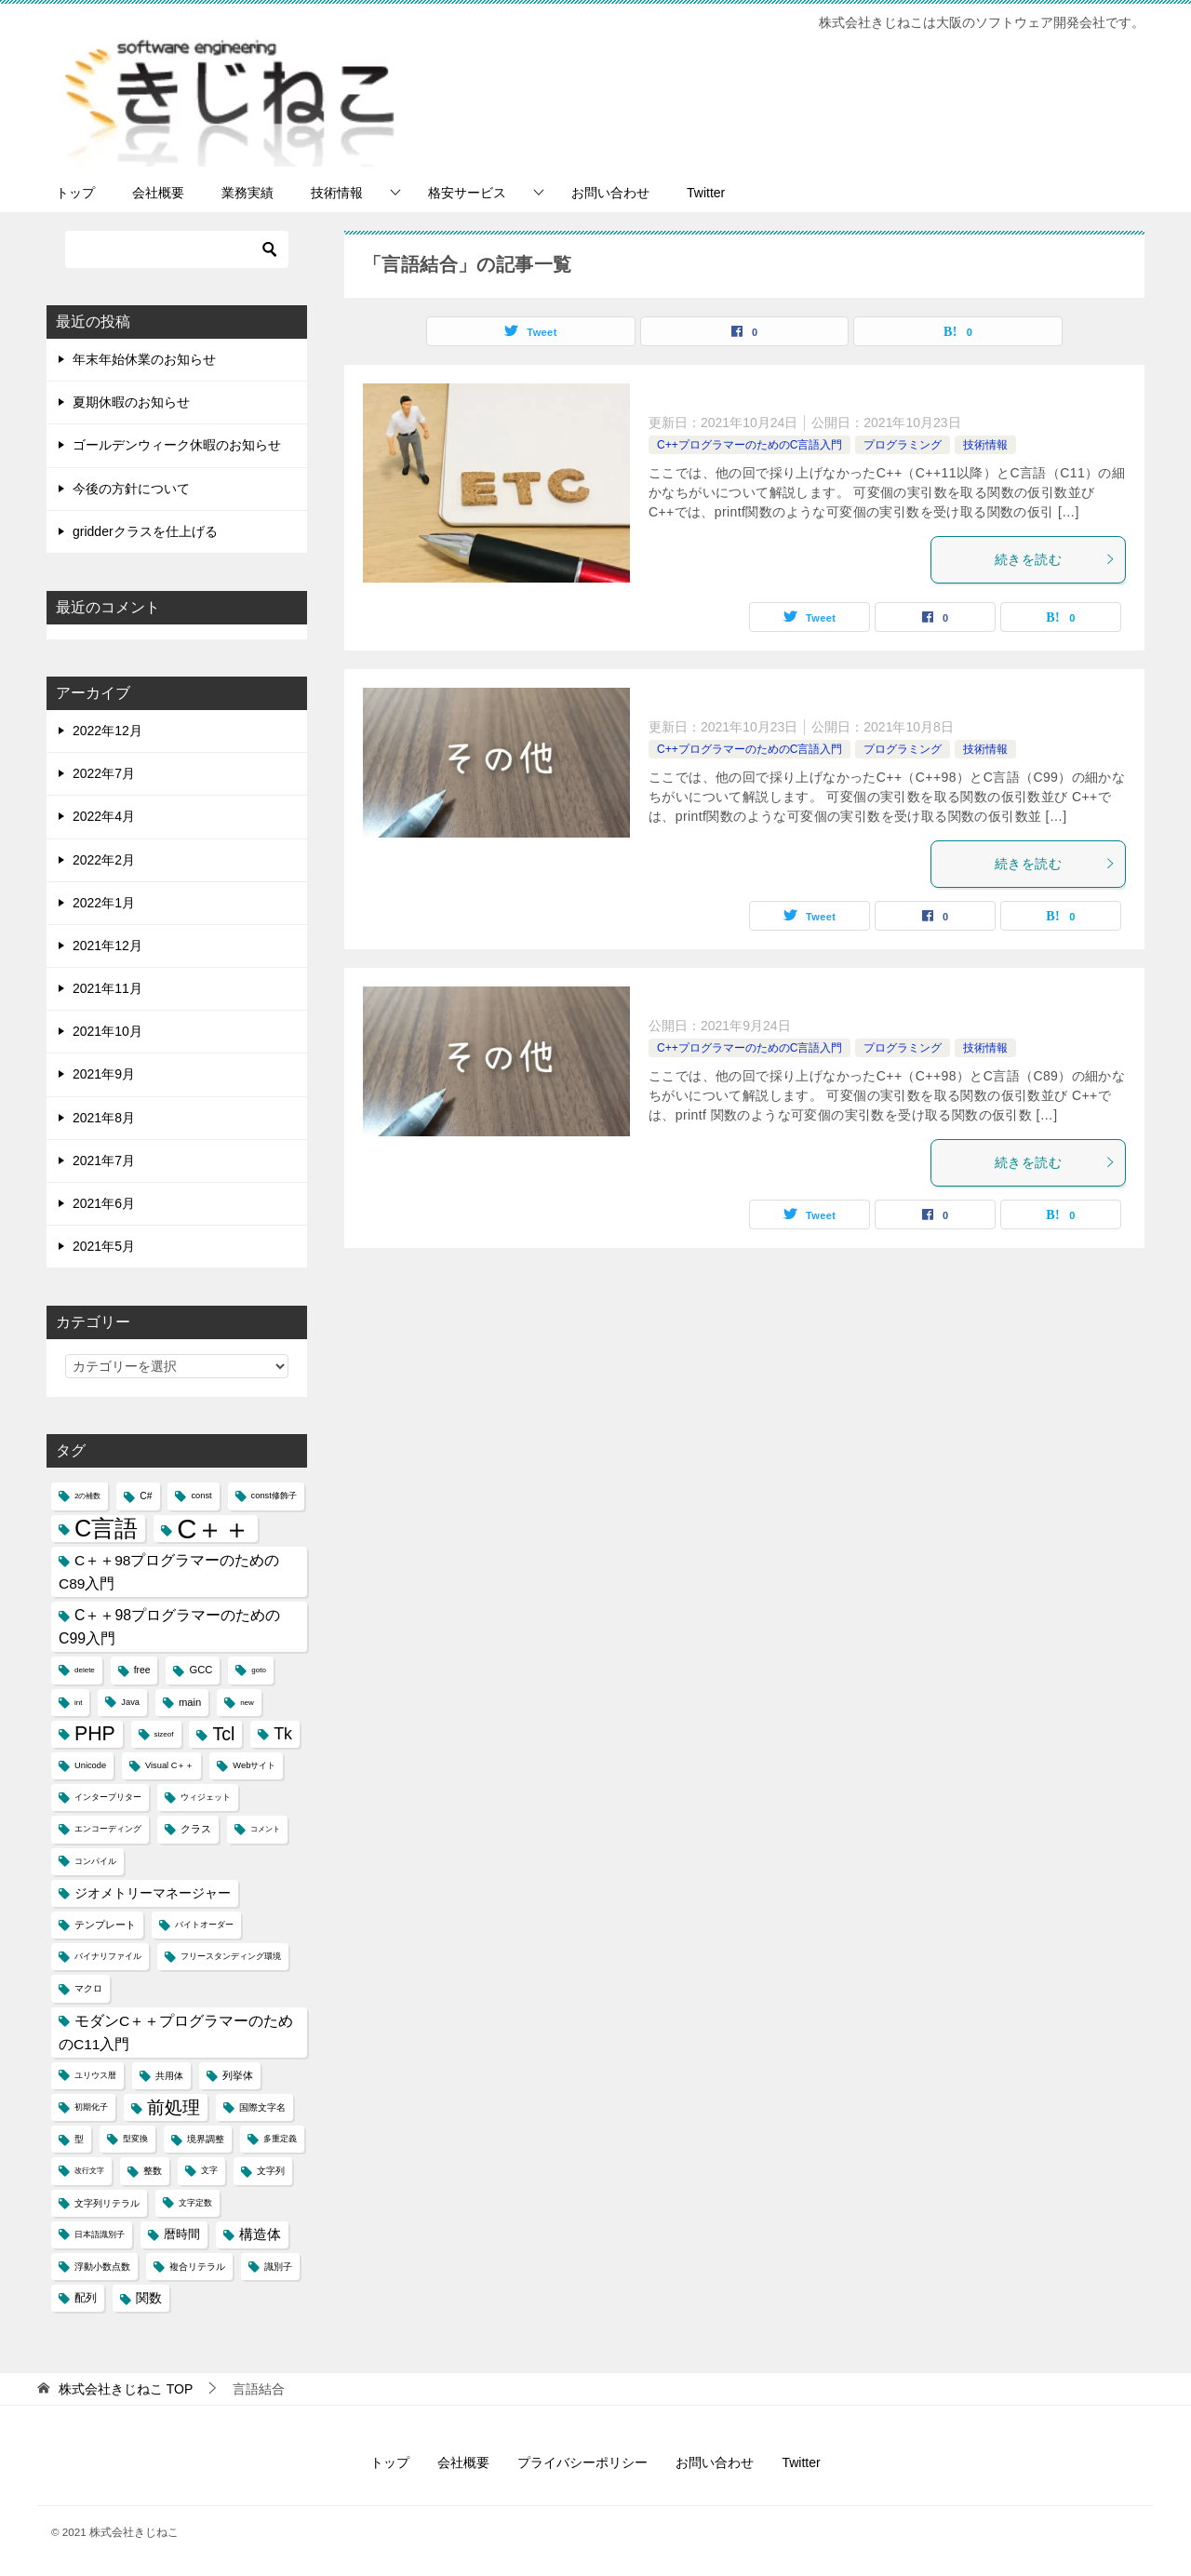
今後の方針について (131, 488)
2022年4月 (104, 816)
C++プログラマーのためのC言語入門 (749, 444)
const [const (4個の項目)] (201, 1495)
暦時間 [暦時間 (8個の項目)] (182, 2234)
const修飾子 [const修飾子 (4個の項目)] (274, 1495)
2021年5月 (104, 1246)
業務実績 (247, 192)
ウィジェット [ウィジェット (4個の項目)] (206, 1797)
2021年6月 (104, 1203)
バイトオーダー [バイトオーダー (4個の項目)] (204, 1924)
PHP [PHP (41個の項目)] (94, 1734)
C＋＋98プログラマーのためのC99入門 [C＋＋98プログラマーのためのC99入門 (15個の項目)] (169, 1626)
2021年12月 (107, 945)
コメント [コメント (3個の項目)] (265, 1829)
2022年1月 (104, 902)
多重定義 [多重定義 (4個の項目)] (280, 2138)
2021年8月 (104, 1117)
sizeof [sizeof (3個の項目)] (164, 1734)
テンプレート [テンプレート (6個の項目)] (105, 1924)
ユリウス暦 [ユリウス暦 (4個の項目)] (95, 2075)
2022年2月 (104, 859)
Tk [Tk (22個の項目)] (283, 1733)
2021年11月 (107, 988)
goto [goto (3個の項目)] (258, 1670)
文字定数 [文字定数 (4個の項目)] (195, 2202)
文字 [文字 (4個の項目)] (209, 2170)
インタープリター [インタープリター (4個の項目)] (107, 1797)
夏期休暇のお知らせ (131, 402)
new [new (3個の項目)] (247, 1702)
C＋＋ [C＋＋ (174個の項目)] (213, 1528)
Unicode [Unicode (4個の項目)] (90, 1765)
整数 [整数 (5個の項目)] (152, 2171)
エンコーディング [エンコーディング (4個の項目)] (107, 1828)
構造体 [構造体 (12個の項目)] (260, 2234)
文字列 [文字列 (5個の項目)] (271, 2171)
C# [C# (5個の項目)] (146, 1496)
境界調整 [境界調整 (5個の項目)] (205, 2139)
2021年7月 (104, 1160)
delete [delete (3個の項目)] (84, 1670)
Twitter (706, 192)
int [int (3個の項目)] (78, 1702)
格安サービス (467, 192)
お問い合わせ (610, 192)
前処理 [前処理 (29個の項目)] (173, 2107)
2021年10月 (107, 1031)
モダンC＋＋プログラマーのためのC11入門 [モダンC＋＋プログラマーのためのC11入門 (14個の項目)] (176, 2032)
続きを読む (1055, 559)
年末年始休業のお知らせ (144, 359)
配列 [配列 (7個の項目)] (85, 2297)
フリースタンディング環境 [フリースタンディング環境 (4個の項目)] (231, 1956)
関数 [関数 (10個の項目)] (149, 2298)
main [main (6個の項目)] (190, 1702)
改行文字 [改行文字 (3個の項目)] (89, 2171)
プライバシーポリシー (582, 2462)
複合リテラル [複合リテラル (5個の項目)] (197, 2266)
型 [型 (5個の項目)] (79, 2139)
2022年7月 (104, 773)
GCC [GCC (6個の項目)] (200, 1669)
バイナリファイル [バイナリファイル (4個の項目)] (107, 1956)
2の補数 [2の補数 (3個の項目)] (87, 1496)
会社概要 (158, 192)
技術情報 (337, 192)
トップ (75, 192)
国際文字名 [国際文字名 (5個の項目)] (262, 2107)
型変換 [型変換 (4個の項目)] (135, 2138)
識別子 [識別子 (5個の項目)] (278, 2266)
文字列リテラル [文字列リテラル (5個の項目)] (107, 2203)
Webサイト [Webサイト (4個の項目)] (254, 1765)
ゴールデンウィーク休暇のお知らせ (177, 444)
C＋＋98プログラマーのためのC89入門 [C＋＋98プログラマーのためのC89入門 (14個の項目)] (169, 1571)
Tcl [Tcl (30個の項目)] (223, 1734)
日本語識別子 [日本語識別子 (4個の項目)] (99, 2234)
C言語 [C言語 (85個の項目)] (106, 1528)
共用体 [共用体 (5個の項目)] (169, 2076)
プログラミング (902, 444)
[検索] (176, 249)
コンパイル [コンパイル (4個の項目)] (95, 1861)
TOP (126, 2388)
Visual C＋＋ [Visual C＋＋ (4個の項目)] (169, 1765)
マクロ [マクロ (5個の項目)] (88, 1988)
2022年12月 (107, 730)
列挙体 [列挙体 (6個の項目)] (237, 2075)
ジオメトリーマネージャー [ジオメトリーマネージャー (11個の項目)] (152, 1892)
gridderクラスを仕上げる (145, 531)
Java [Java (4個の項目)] (130, 1702)
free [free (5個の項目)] (142, 1670)
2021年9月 (104, 1074)
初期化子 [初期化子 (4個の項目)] (91, 2107)
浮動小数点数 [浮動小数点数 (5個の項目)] (102, 2266)
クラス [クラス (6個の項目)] (196, 1828)
